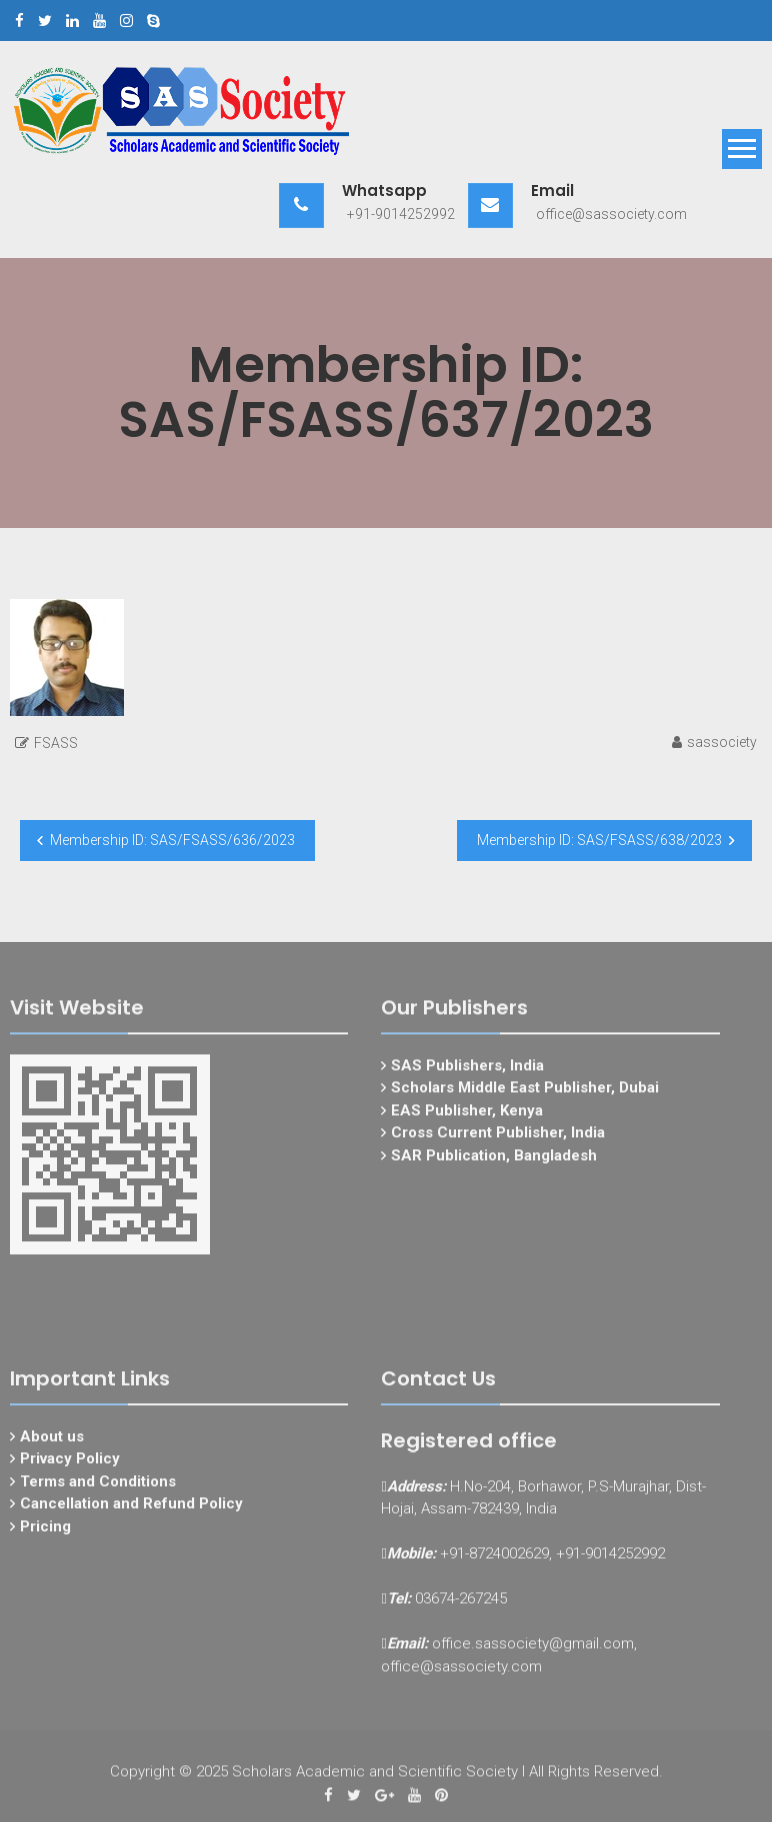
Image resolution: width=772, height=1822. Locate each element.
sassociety (722, 742)
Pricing (45, 1532)
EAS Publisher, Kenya (467, 1116)
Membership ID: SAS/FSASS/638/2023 (599, 840)
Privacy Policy (70, 1465)
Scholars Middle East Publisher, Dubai (525, 1094)
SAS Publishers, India (467, 1071)
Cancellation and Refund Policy (131, 1510)
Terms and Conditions (98, 1487)
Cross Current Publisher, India (498, 1139)
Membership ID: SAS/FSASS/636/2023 (172, 840)
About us (52, 1442)
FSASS (56, 743)
